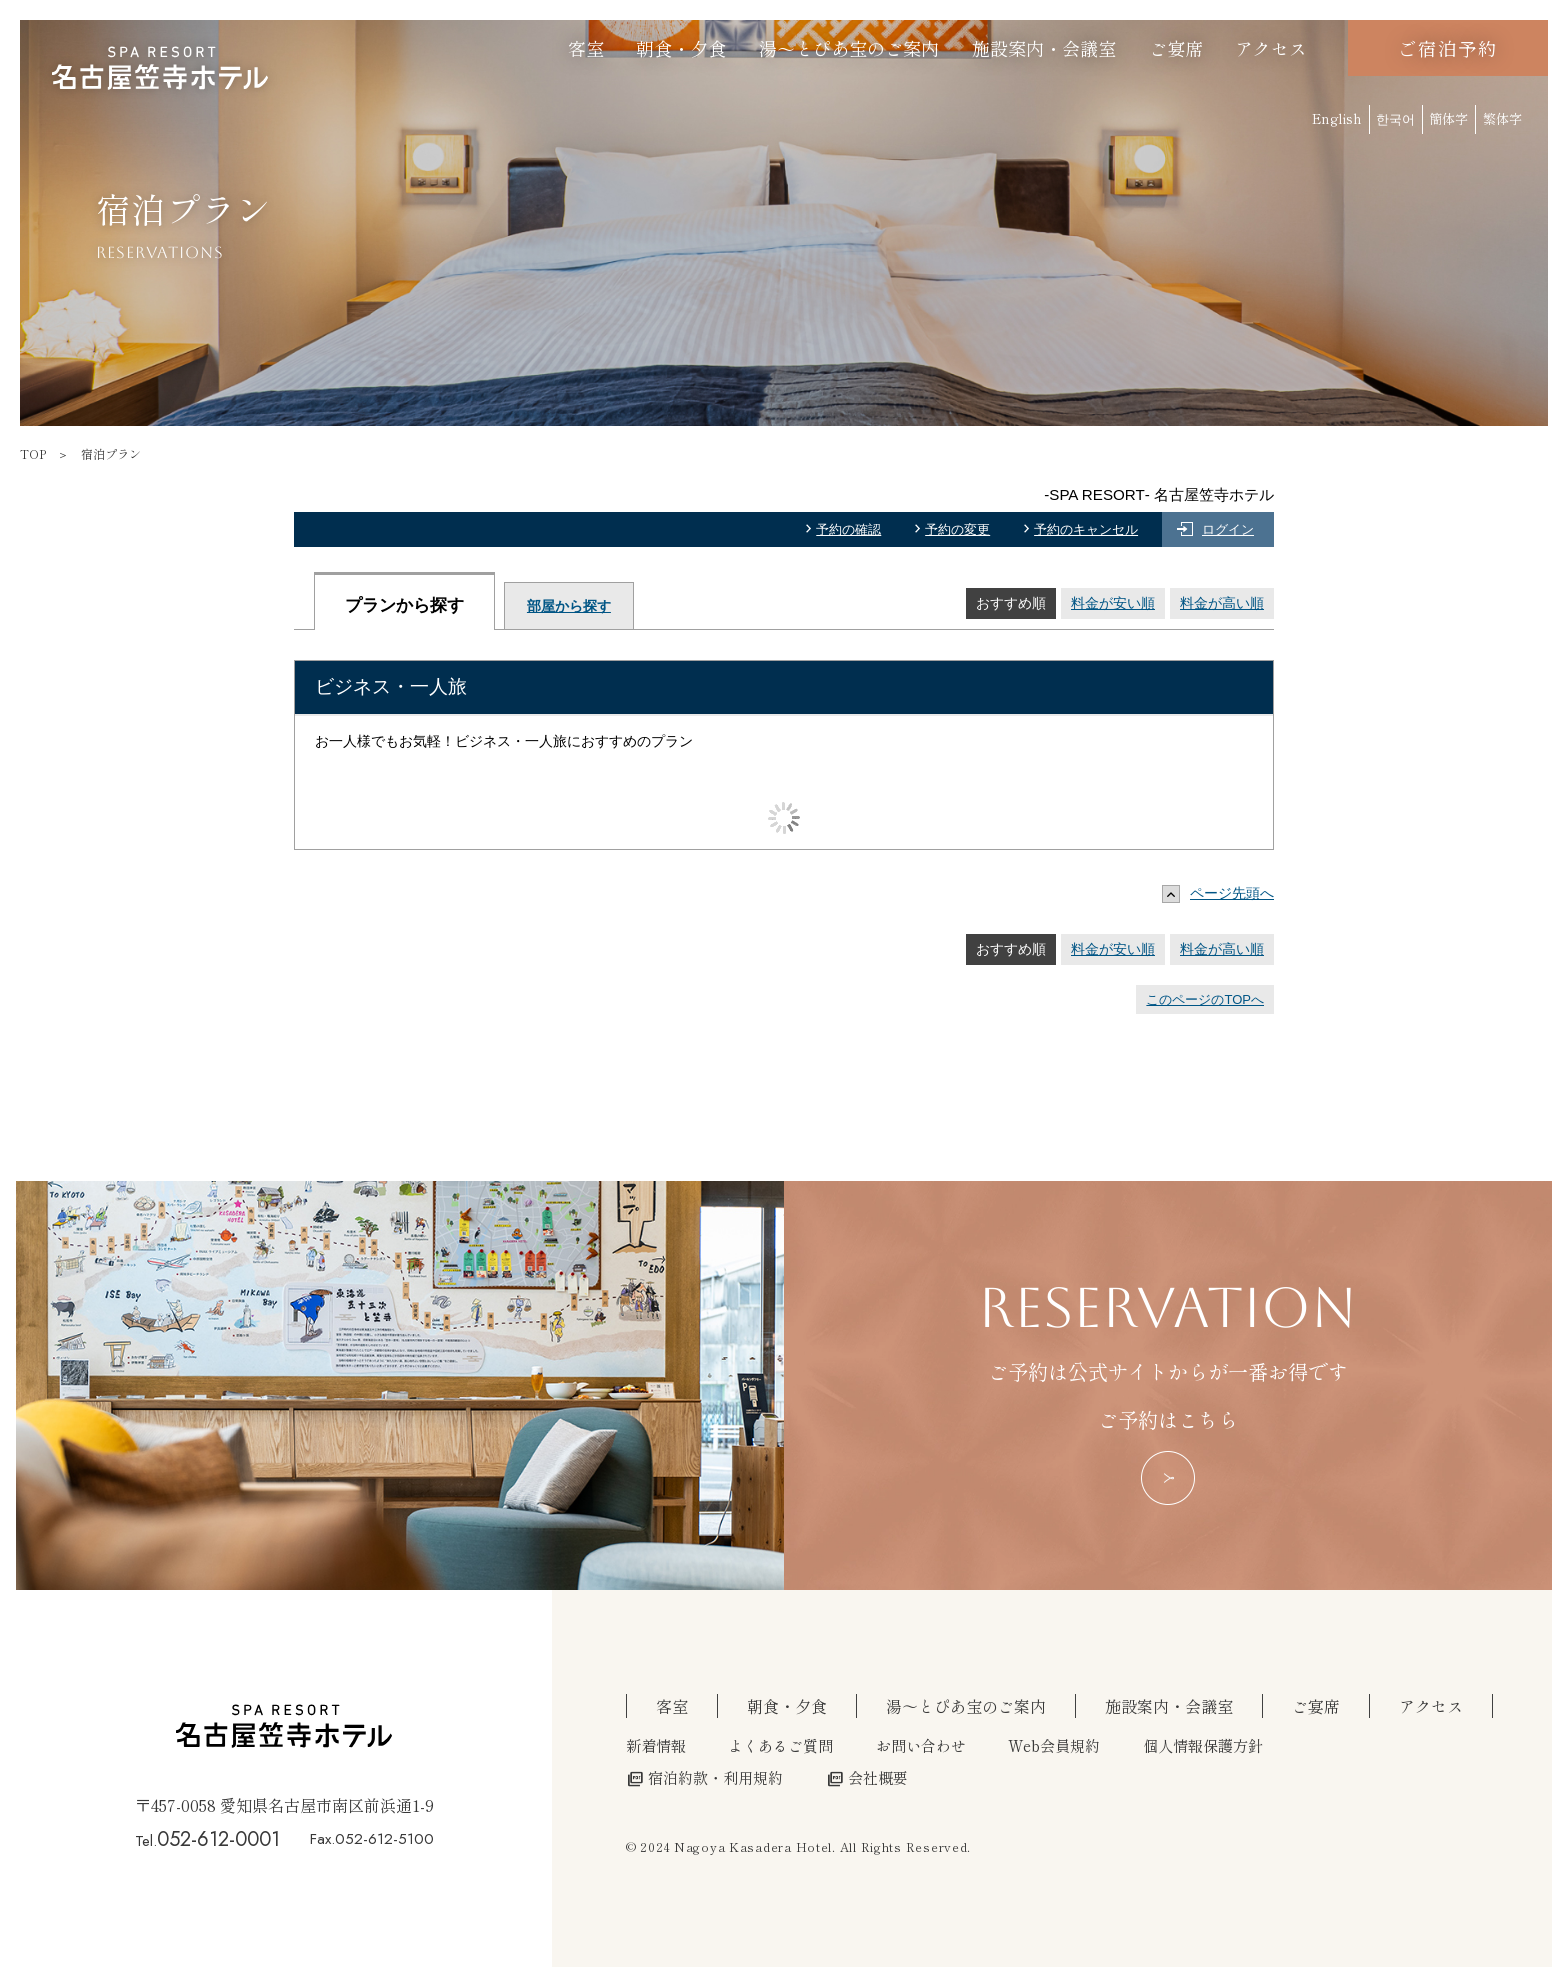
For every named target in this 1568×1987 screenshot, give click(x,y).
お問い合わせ (921, 1745)
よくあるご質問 (780, 1745)
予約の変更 (957, 529)
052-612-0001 (218, 1839)
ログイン (1228, 529)
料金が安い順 (1113, 603)
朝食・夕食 (681, 48)
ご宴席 (1176, 48)
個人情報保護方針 (1203, 1745)
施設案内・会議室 (1044, 48)
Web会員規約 (1054, 1745)
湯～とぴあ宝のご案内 (849, 48)
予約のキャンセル (1086, 529)
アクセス (1271, 48)
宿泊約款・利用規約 (705, 1777)
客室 (586, 48)
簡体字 (1448, 118)
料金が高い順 (1222, 603)
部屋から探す (569, 606)
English (1337, 118)
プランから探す (404, 605)
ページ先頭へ (1223, 893)
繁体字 (1502, 118)
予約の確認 (848, 529)
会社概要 (867, 1777)
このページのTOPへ (1205, 999)
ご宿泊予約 (1447, 48)
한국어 (1395, 118)
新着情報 (656, 1745)
